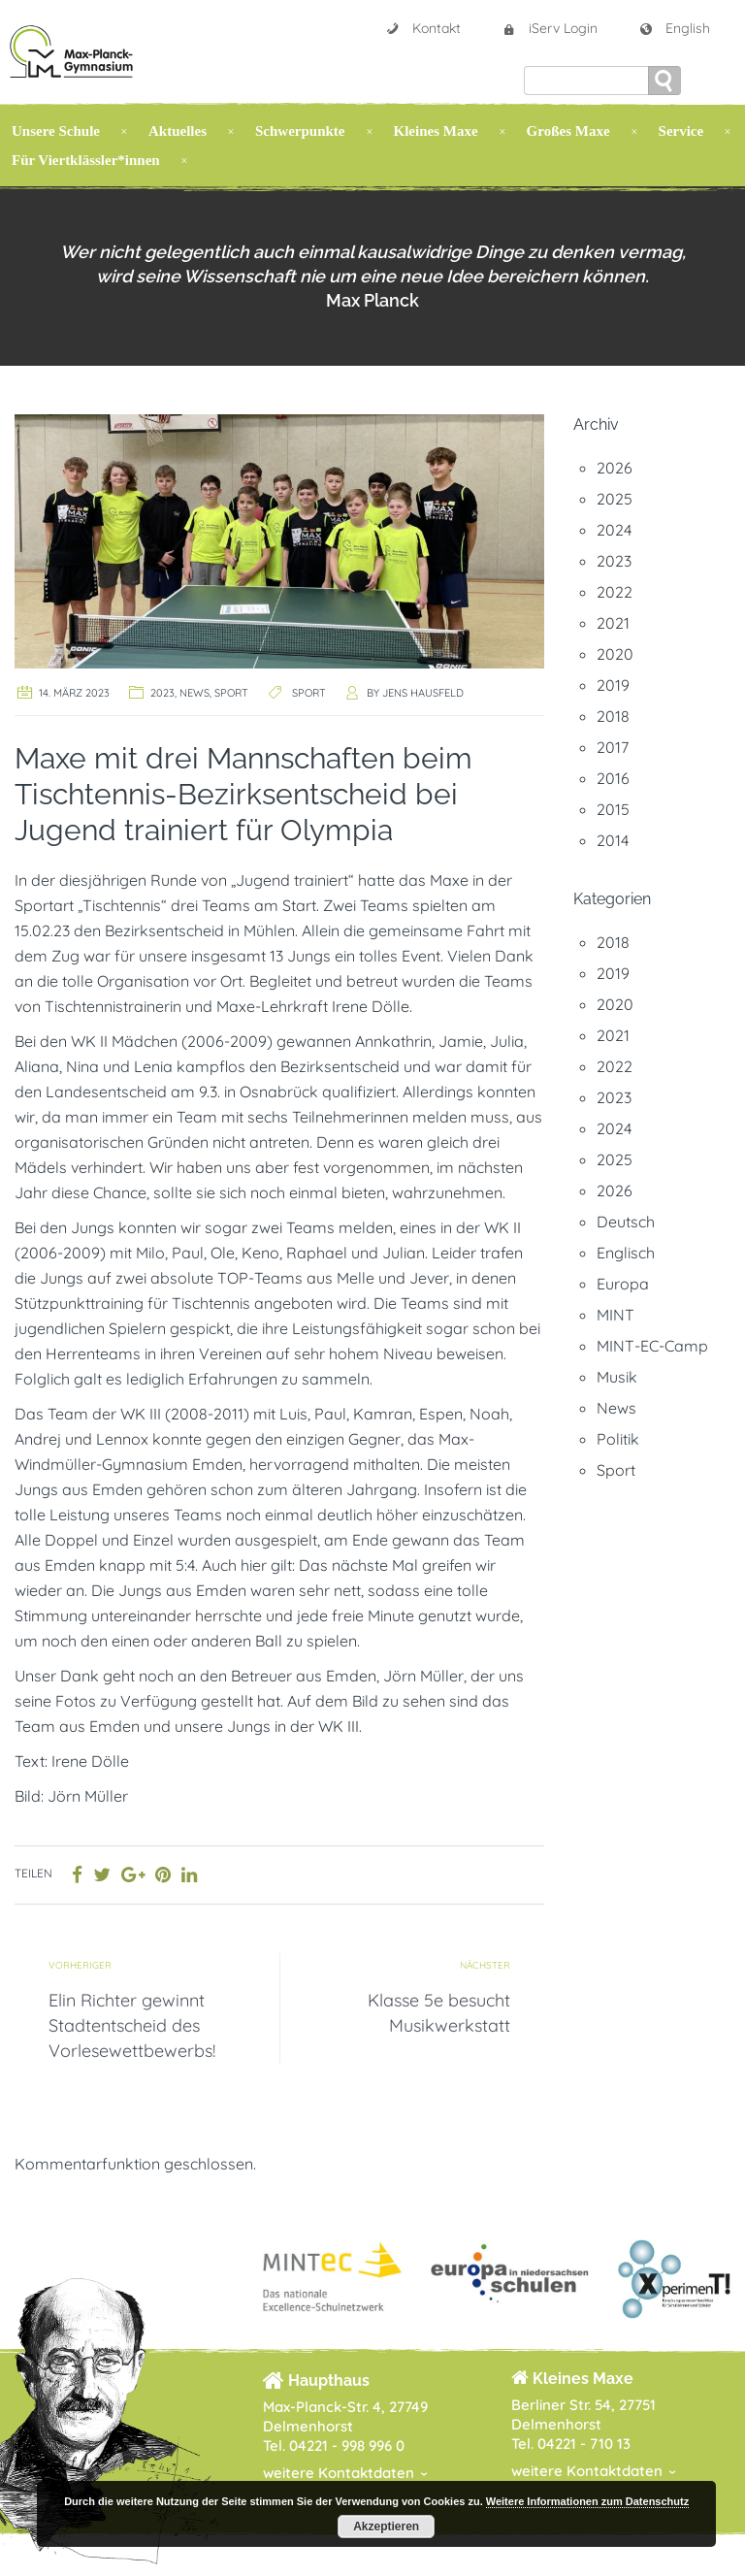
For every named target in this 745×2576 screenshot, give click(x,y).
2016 (613, 778)
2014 (613, 840)
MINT (615, 1314)
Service (681, 131)
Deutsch (626, 1221)
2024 (614, 529)
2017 (613, 747)
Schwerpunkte (300, 131)
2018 (613, 716)
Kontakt (423, 28)
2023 (162, 693)
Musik (617, 1376)
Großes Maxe (568, 131)
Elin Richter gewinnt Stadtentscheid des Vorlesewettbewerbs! (132, 2025)
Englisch (626, 1252)
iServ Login (550, 28)
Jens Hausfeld (423, 693)
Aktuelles (177, 131)
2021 (613, 623)
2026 (614, 467)
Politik (618, 1439)
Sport (231, 693)
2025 (614, 498)
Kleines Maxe (436, 131)
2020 (615, 654)
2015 (613, 809)
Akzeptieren (386, 2526)
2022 (614, 592)
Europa (623, 1283)
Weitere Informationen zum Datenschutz (587, 2501)
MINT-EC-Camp (652, 1345)
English (674, 28)
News (194, 693)
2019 (613, 685)
